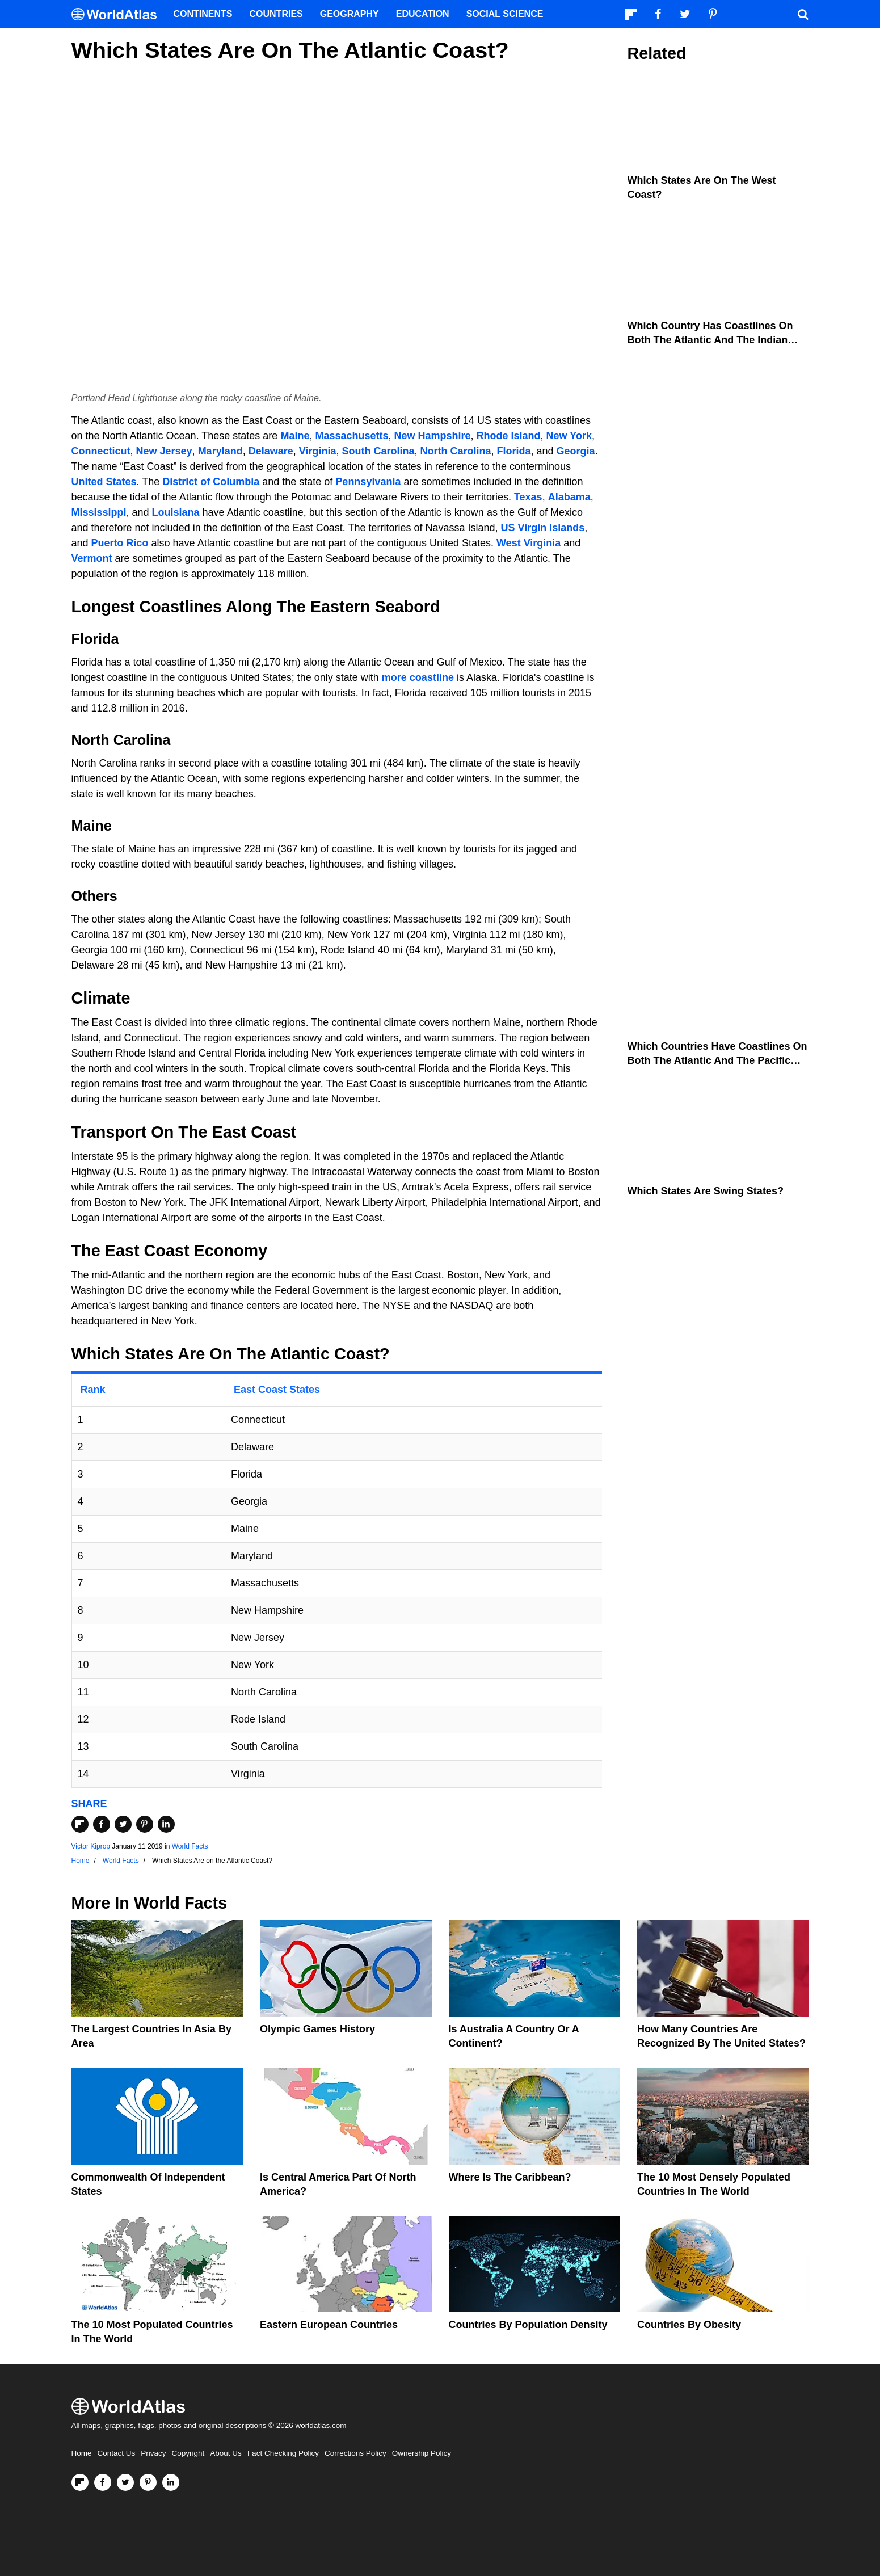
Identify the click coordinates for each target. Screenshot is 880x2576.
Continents (203, 14)
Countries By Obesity (689, 2324)
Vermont (91, 558)
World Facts (190, 1846)
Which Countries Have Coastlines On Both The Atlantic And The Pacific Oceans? (717, 1060)
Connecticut (100, 451)
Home (81, 2453)
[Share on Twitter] (123, 1824)
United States (104, 481)
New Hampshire (432, 435)
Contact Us (117, 2453)
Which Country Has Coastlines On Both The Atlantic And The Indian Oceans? (710, 340)
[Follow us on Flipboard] (80, 2482)
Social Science (505, 14)
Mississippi (99, 512)
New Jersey (164, 451)
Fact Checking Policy (283, 2453)
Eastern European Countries (329, 2324)
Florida (514, 451)
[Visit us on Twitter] (125, 2482)
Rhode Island (509, 435)
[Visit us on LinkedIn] (170, 2482)
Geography (349, 14)
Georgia (576, 451)
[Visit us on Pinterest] (148, 2482)
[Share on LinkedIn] (166, 1824)
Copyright (188, 2453)
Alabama (569, 497)
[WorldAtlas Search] (803, 14)
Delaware (271, 451)
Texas (528, 497)
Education (422, 14)
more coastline (418, 677)
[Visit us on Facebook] (102, 2482)
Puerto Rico (120, 543)
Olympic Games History (317, 2029)
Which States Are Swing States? (706, 1191)
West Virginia (528, 543)
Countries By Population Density (528, 2324)
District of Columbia (210, 481)
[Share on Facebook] (101, 1824)
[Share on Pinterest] (144, 1824)
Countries (276, 14)
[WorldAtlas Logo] (118, 14)
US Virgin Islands (543, 527)
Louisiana (176, 512)
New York (569, 435)
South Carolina (378, 451)
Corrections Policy (355, 2453)
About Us (226, 2453)
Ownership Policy (421, 2453)
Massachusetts (351, 435)
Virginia (317, 451)
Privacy (153, 2453)
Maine (294, 435)
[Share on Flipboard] (80, 1824)
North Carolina (455, 451)
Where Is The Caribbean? (510, 2177)
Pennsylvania (368, 481)
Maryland (220, 451)
